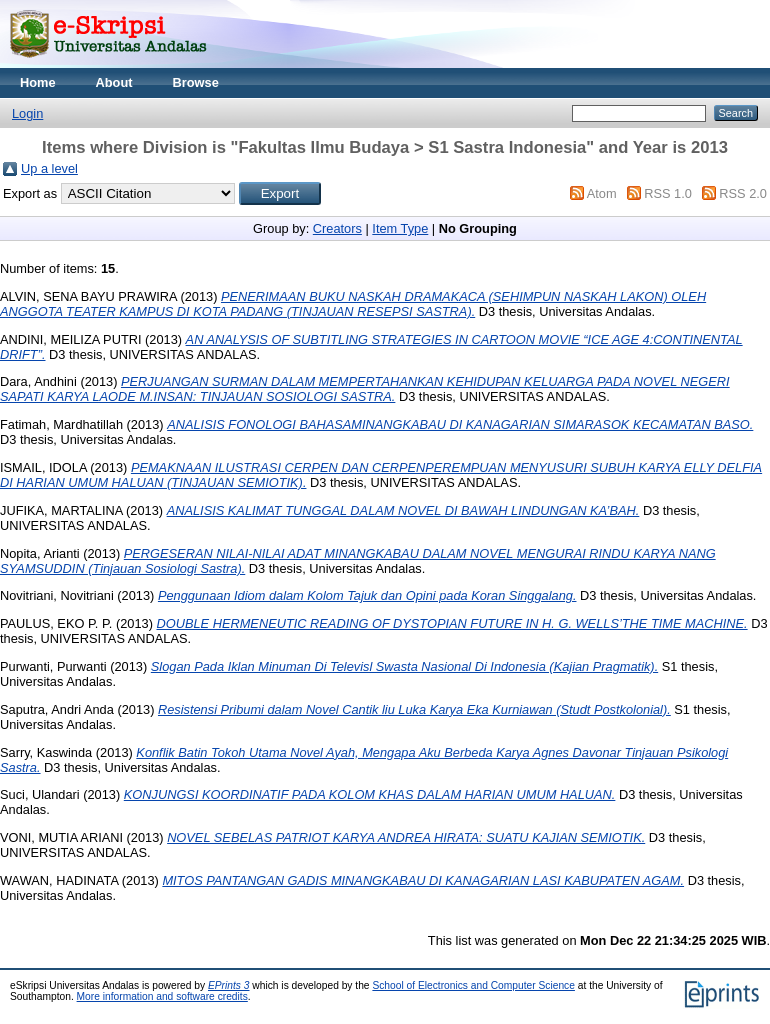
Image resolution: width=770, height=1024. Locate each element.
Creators (337, 228)
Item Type (400, 228)
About (114, 82)
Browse (196, 82)
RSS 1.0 (668, 193)
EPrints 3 (229, 985)
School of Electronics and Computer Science (473, 985)
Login (27, 113)
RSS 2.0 (743, 193)
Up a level (49, 168)
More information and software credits (162, 996)
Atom (602, 193)
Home (38, 82)
